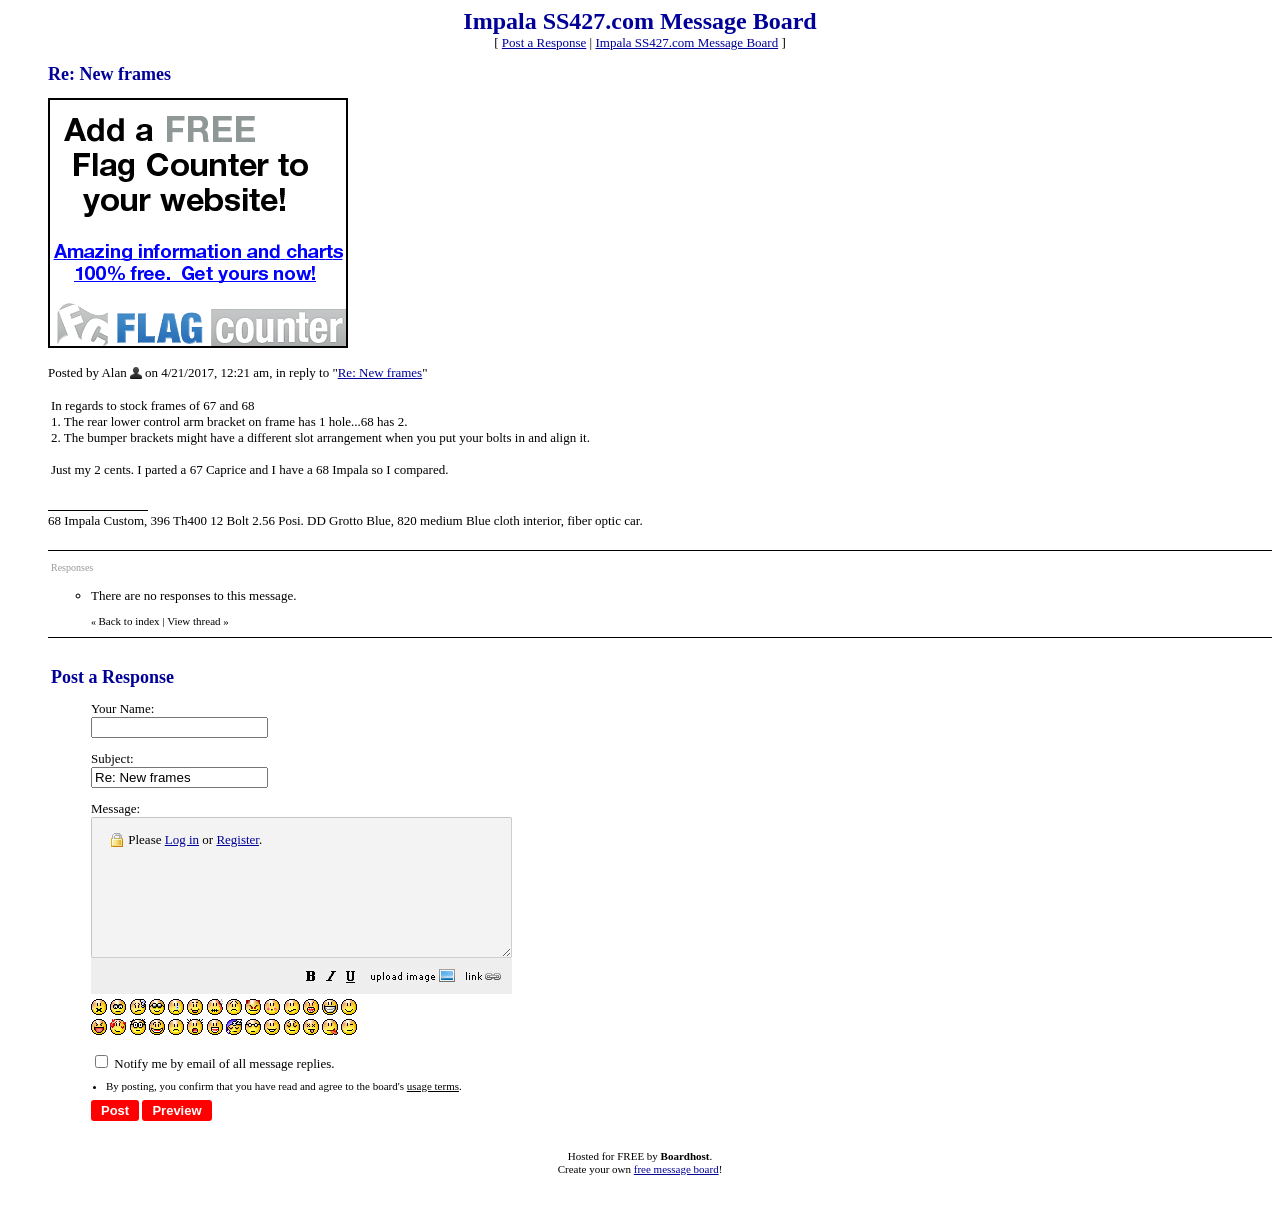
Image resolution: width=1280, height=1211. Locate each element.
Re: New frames (380, 372)
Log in (182, 839)
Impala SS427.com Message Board (686, 42)
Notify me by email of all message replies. (214, 1090)
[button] (361, 1006)
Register (237, 839)
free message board (676, 1196)
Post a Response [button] (544, 42)
